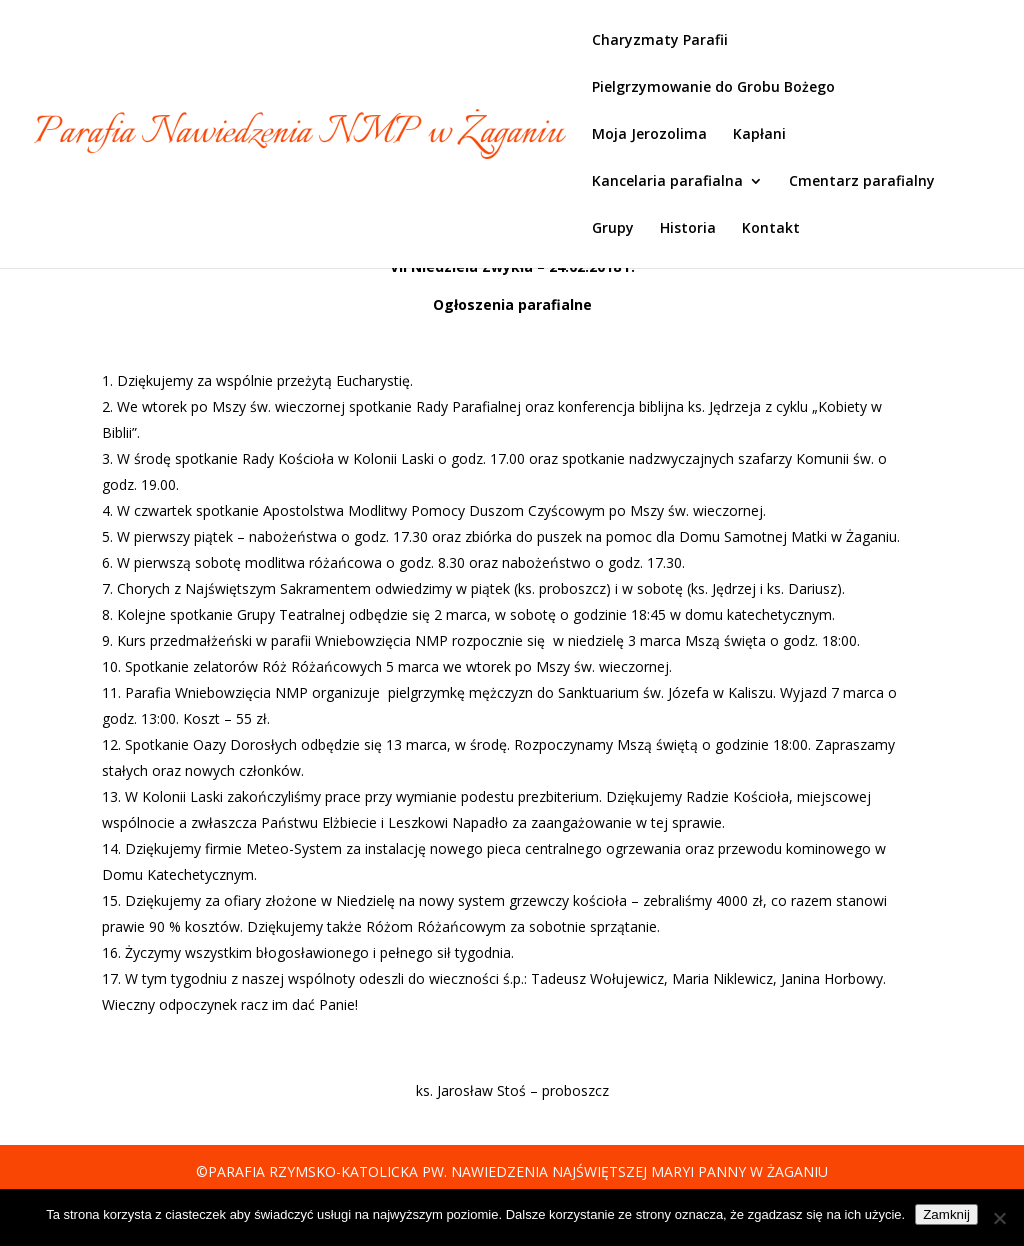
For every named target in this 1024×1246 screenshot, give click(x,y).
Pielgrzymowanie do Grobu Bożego (713, 88)
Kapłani (759, 135)
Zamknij (946, 1214)
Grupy (613, 229)
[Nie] (999, 1218)
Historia (688, 229)
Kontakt (771, 229)
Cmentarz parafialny (862, 182)
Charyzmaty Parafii (660, 41)
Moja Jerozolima (649, 135)
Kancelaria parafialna (667, 182)
